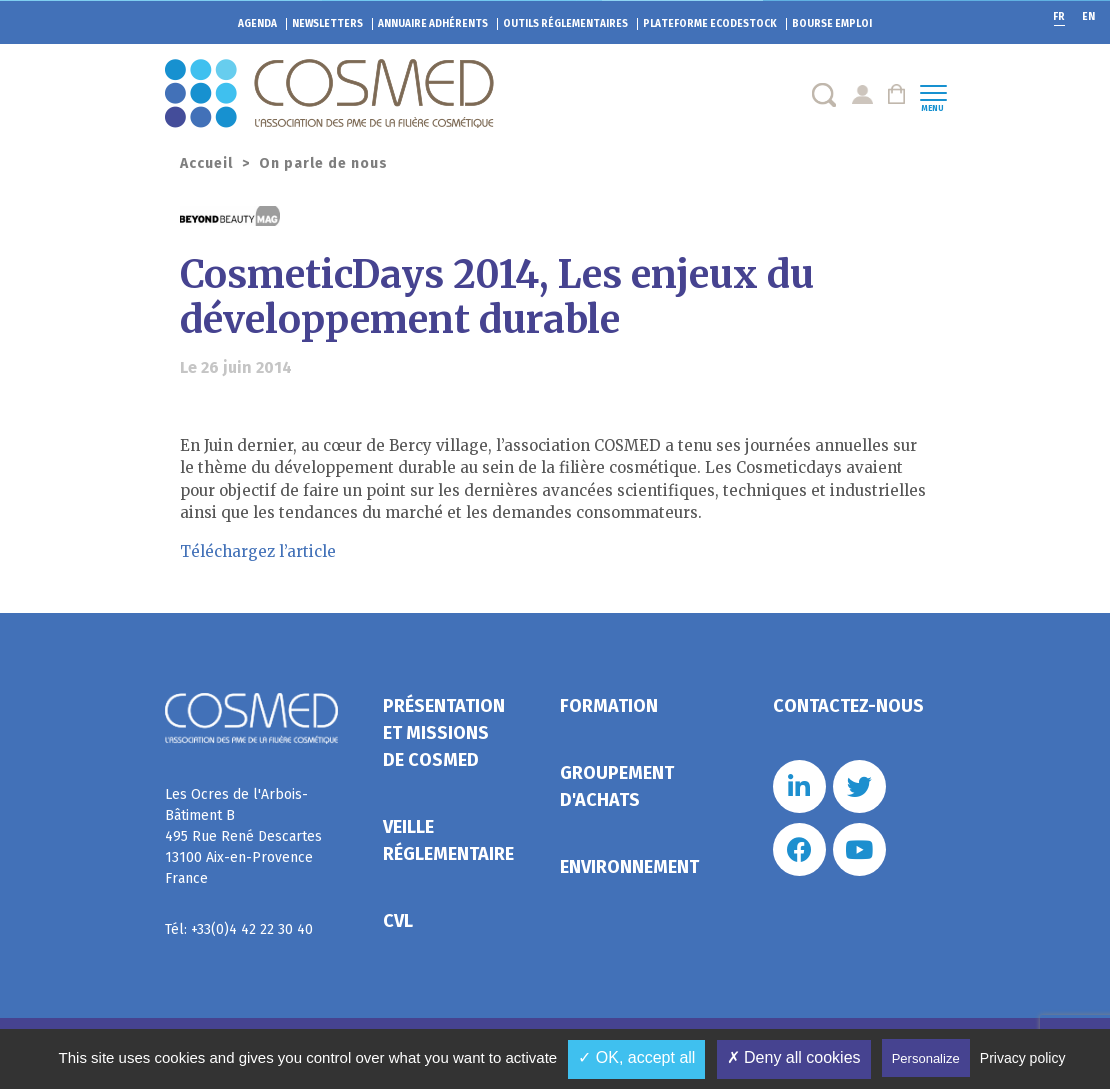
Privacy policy (1023, 1058)
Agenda (257, 24)
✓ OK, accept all (636, 1057)
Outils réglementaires (565, 24)
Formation (609, 706)
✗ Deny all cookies (794, 1057)
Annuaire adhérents (433, 24)
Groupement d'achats (617, 786)
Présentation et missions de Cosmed (444, 733)
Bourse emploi (832, 24)
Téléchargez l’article (258, 551)
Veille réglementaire (448, 840)
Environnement (629, 867)
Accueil (206, 163)
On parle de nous (323, 163)
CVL (398, 921)
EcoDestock (710, 24)
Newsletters (327, 24)
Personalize (926, 1058)
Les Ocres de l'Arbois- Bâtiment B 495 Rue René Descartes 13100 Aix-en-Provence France (243, 836)
